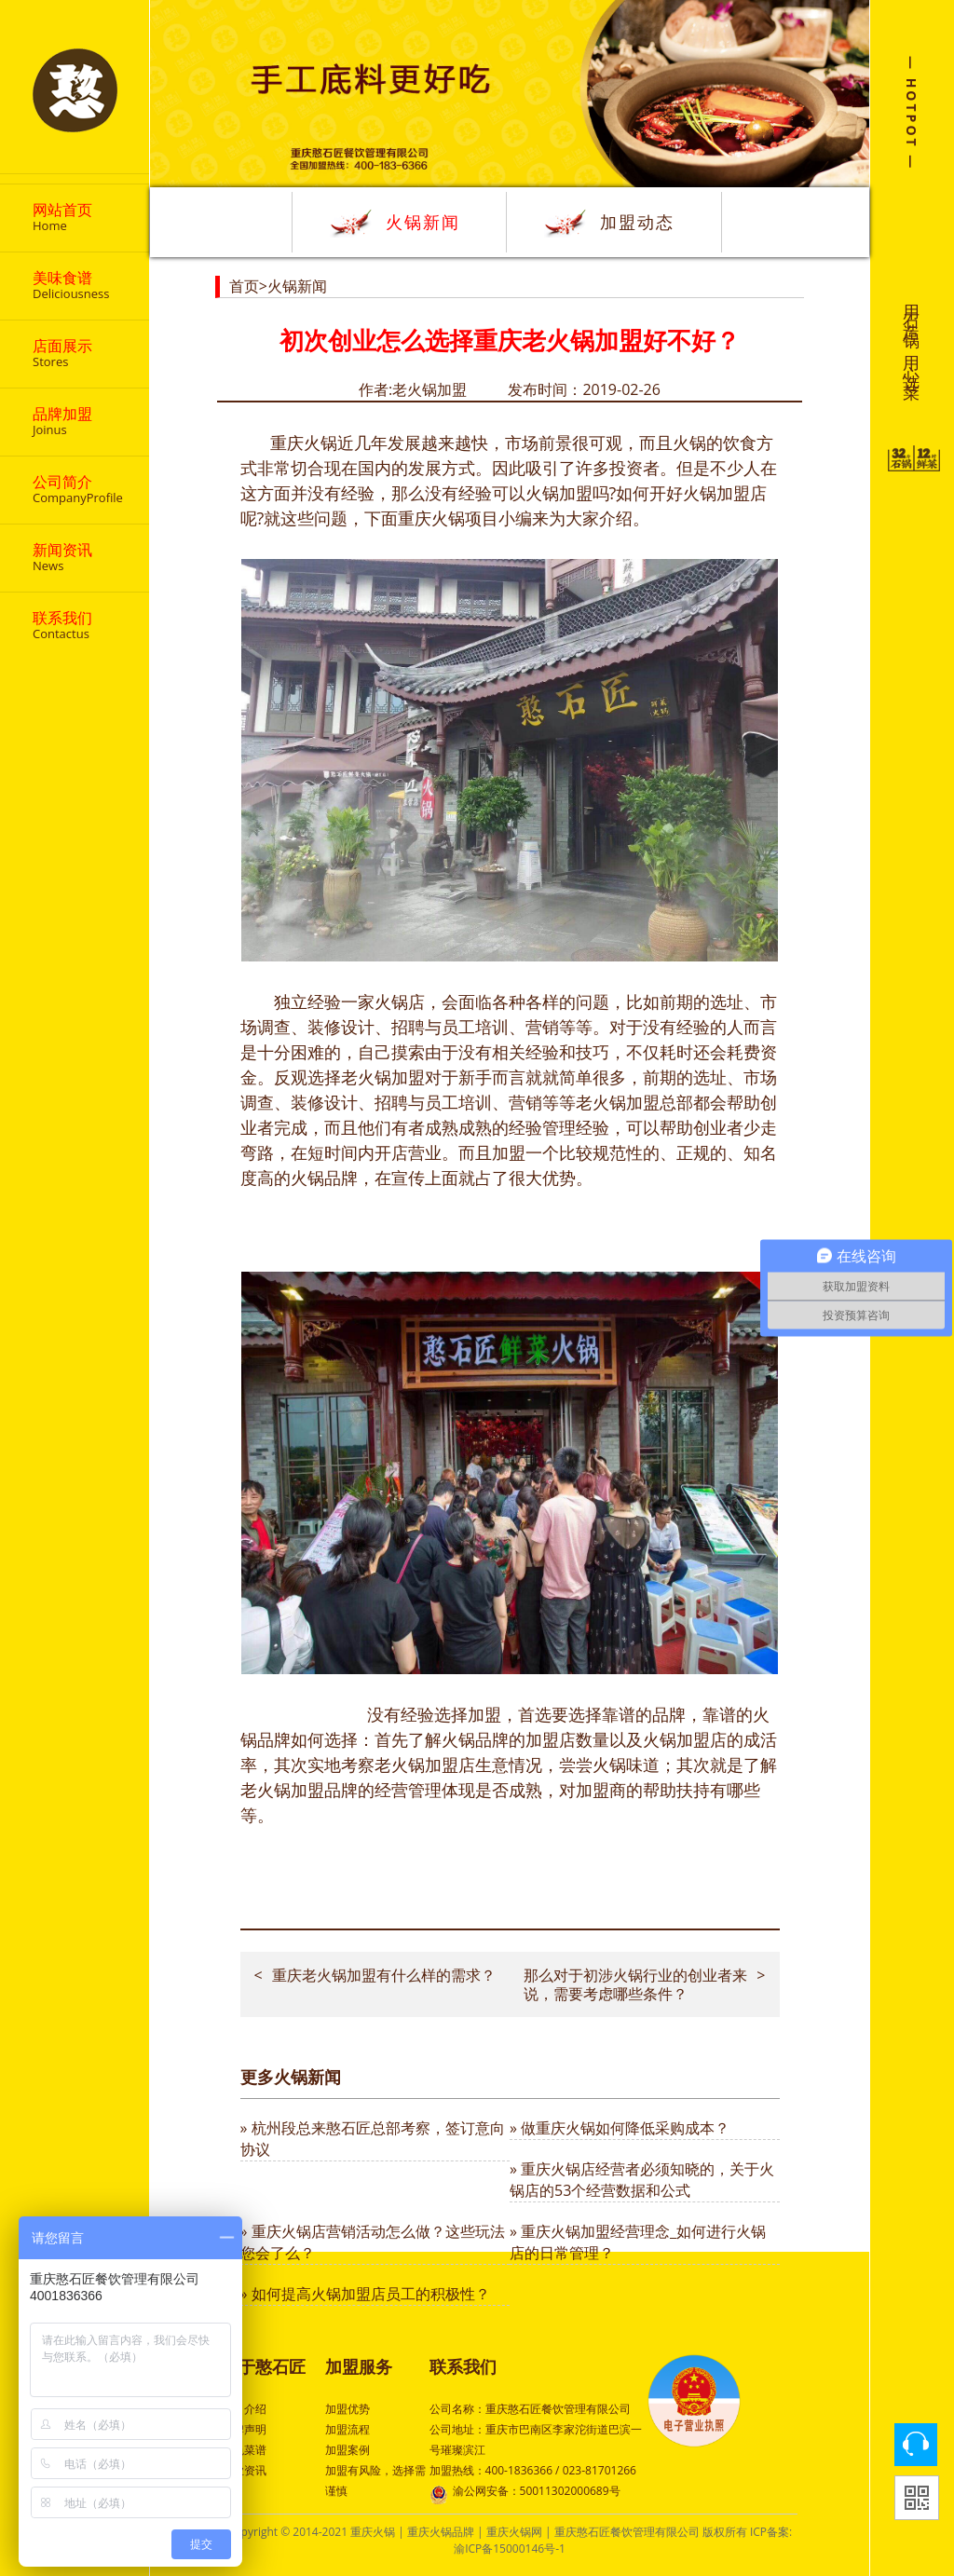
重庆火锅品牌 (440, 2532)
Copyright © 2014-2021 (288, 2532)
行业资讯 (244, 2470)
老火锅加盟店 (425, 1764)
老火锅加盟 (618, 1102)
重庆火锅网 (514, 2532)
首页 (244, 286)
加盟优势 (347, 2409)
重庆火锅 (372, 2532)
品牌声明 (244, 2429)
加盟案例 (347, 2450)
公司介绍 (244, 2409)
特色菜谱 (244, 2450)
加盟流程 (347, 2429)
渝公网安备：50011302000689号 (524, 2492)
